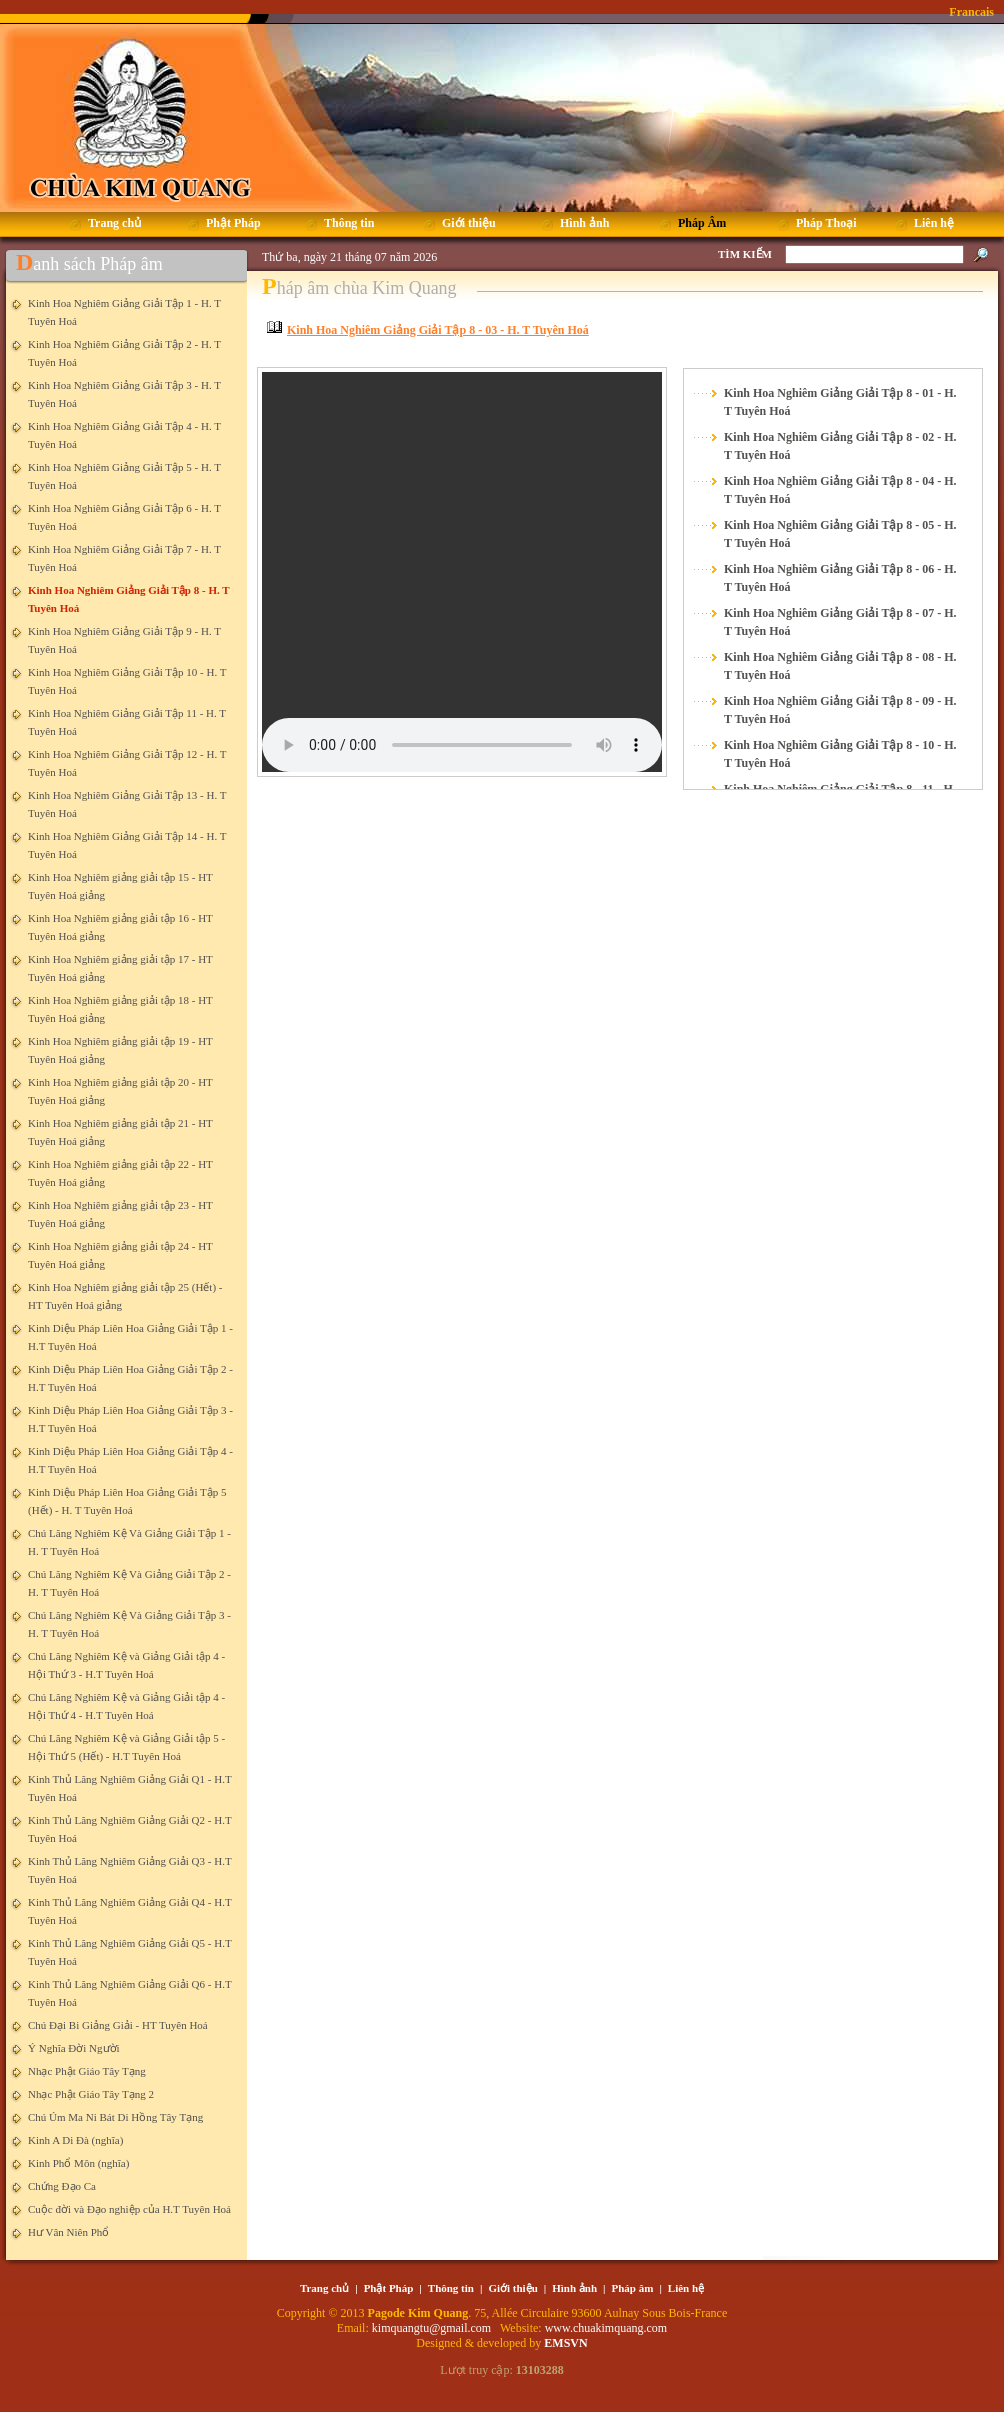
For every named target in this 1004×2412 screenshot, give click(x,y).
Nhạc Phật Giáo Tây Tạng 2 (91, 2094)
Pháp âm (633, 2288)
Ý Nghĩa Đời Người (74, 2048)
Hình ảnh (574, 2288)
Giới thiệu (512, 2288)
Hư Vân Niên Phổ (68, 2232)
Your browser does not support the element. (462, 572)
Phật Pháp (389, 2288)
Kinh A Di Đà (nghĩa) (75, 2140)
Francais (971, 12)
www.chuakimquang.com (606, 2328)
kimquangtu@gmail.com (433, 2328)
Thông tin (451, 2288)
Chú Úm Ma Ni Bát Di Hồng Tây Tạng (115, 2117)
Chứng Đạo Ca (62, 2186)
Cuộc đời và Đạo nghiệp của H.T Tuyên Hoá (129, 2209)
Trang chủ (324, 2288)
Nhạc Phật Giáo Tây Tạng (87, 2071)
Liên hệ (686, 2288)
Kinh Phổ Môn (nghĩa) (78, 2163)
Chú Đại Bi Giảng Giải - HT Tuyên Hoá (118, 2025)
